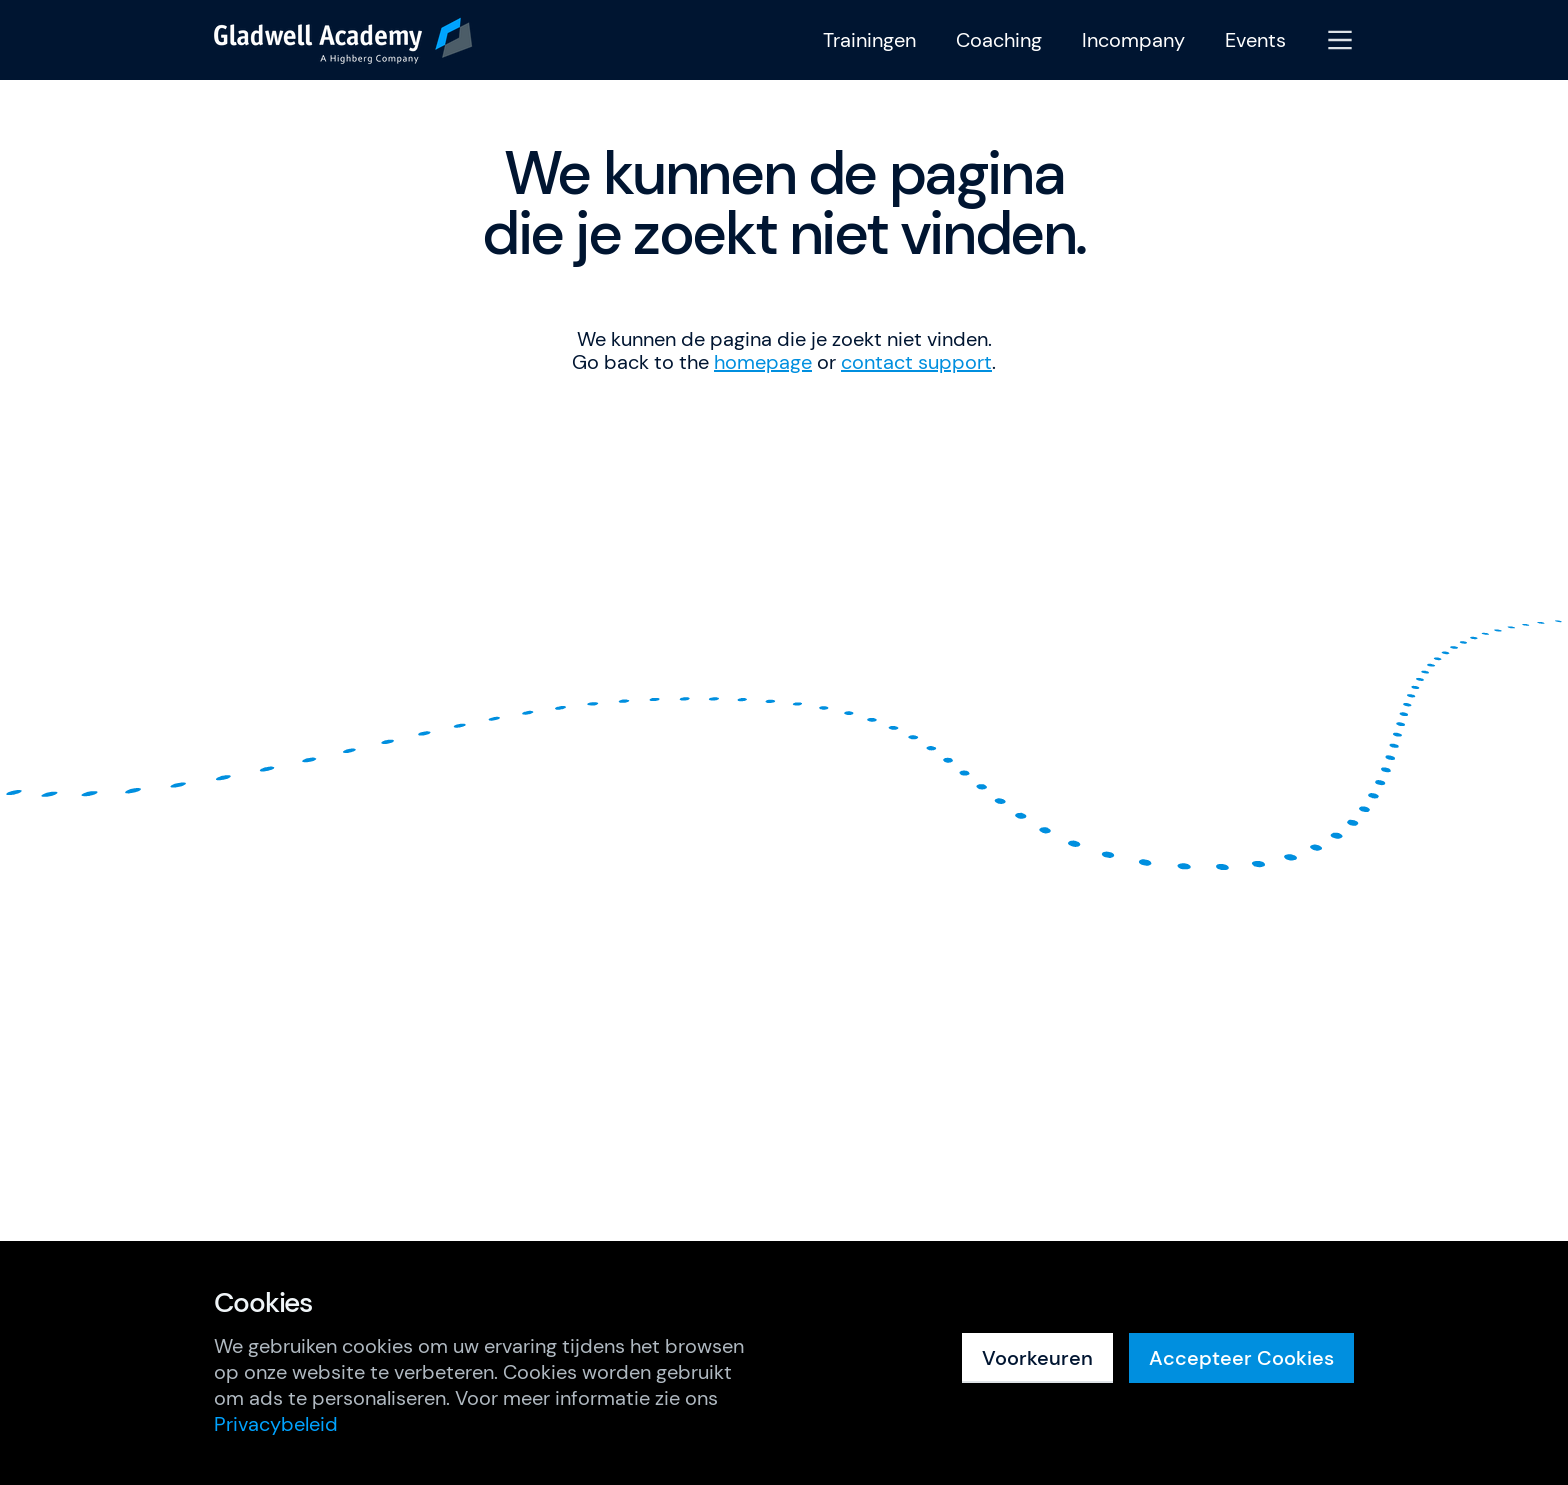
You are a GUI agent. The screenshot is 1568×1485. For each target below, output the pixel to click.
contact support (916, 362)
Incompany (1133, 40)
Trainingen (869, 40)
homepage (763, 362)
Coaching (999, 40)
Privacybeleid (276, 1424)
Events (1255, 40)
